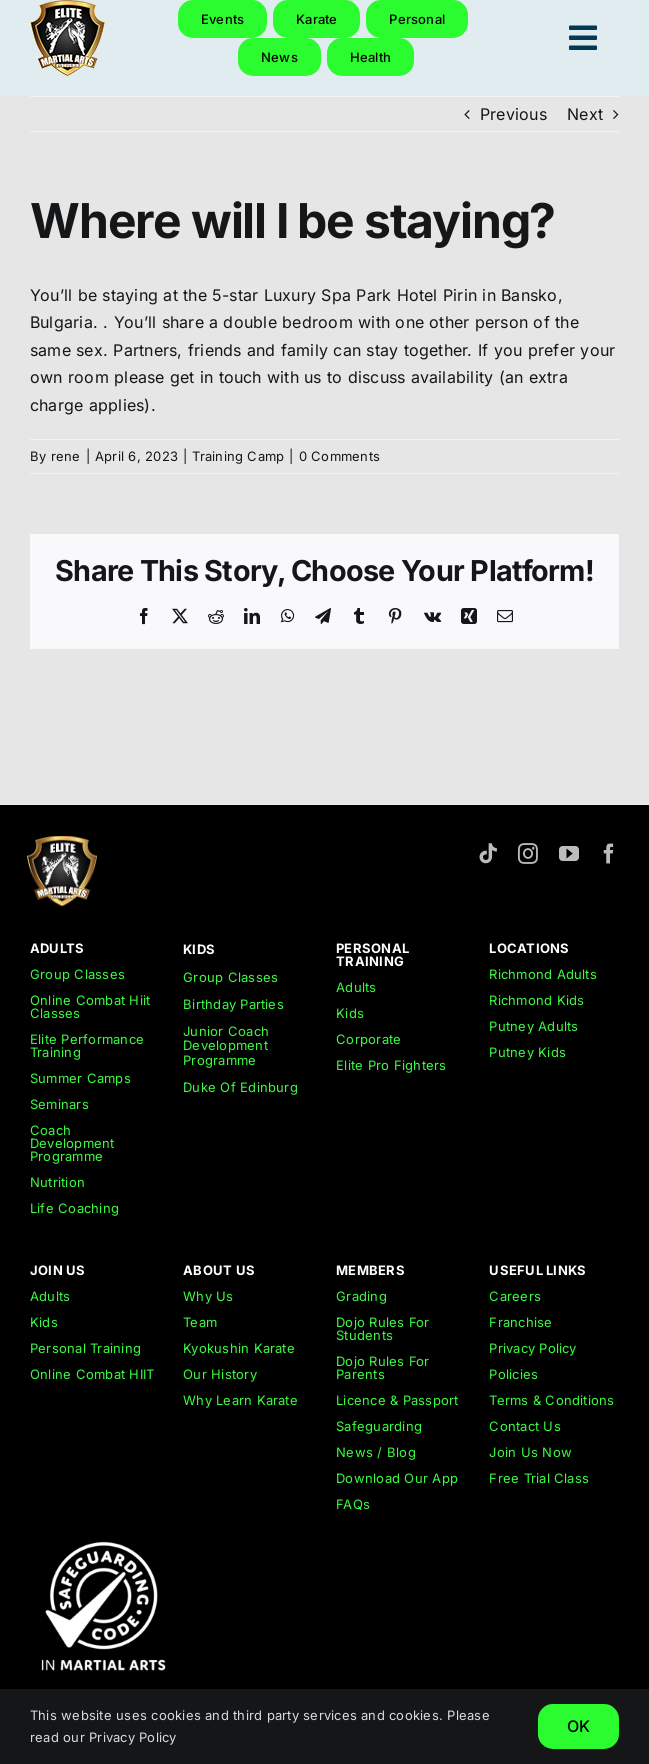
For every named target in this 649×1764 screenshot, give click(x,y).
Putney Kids (527, 1052)
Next (585, 114)
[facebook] (609, 854)
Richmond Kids (536, 1000)
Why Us (208, 1296)
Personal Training (85, 1348)
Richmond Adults (543, 974)
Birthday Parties (233, 1004)
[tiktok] (488, 854)
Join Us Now (530, 1452)
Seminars (59, 1104)
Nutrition (57, 1182)
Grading (361, 1296)
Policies (513, 1374)
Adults (356, 987)
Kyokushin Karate (239, 1348)
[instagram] (528, 854)
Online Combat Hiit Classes (90, 1006)
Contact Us (524, 1426)
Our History (220, 1374)
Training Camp (238, 456)
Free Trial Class (539, 1478)
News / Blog (376, 1452)
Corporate (368, 1039)
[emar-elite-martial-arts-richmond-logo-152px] (62, 844)
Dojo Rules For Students (382, 1328)
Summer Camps (80, 1078)
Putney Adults (533, 1026)
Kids (350, 1013)
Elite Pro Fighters (391, 1065)
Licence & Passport (397, 1400)
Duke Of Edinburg (240, 1087)
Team (200, 1322)
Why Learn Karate (240, 1400)
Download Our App (397, 1478)
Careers (515, 1296)
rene (66, 456)
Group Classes (77, 974)
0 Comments (339, 456)
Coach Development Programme (72, 1143)
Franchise (520, 1322)
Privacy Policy (532, 1348)
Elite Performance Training (87, 1045)
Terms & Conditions (551, 1400)
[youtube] (569, 854)
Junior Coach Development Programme (226, 1045)
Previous (513, 114)
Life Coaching (74, 1208)
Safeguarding (379, 1426)
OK (578, 1726)
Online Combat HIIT (92, 1374)
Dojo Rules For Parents (382, 1367)
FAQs (353, 1504)
